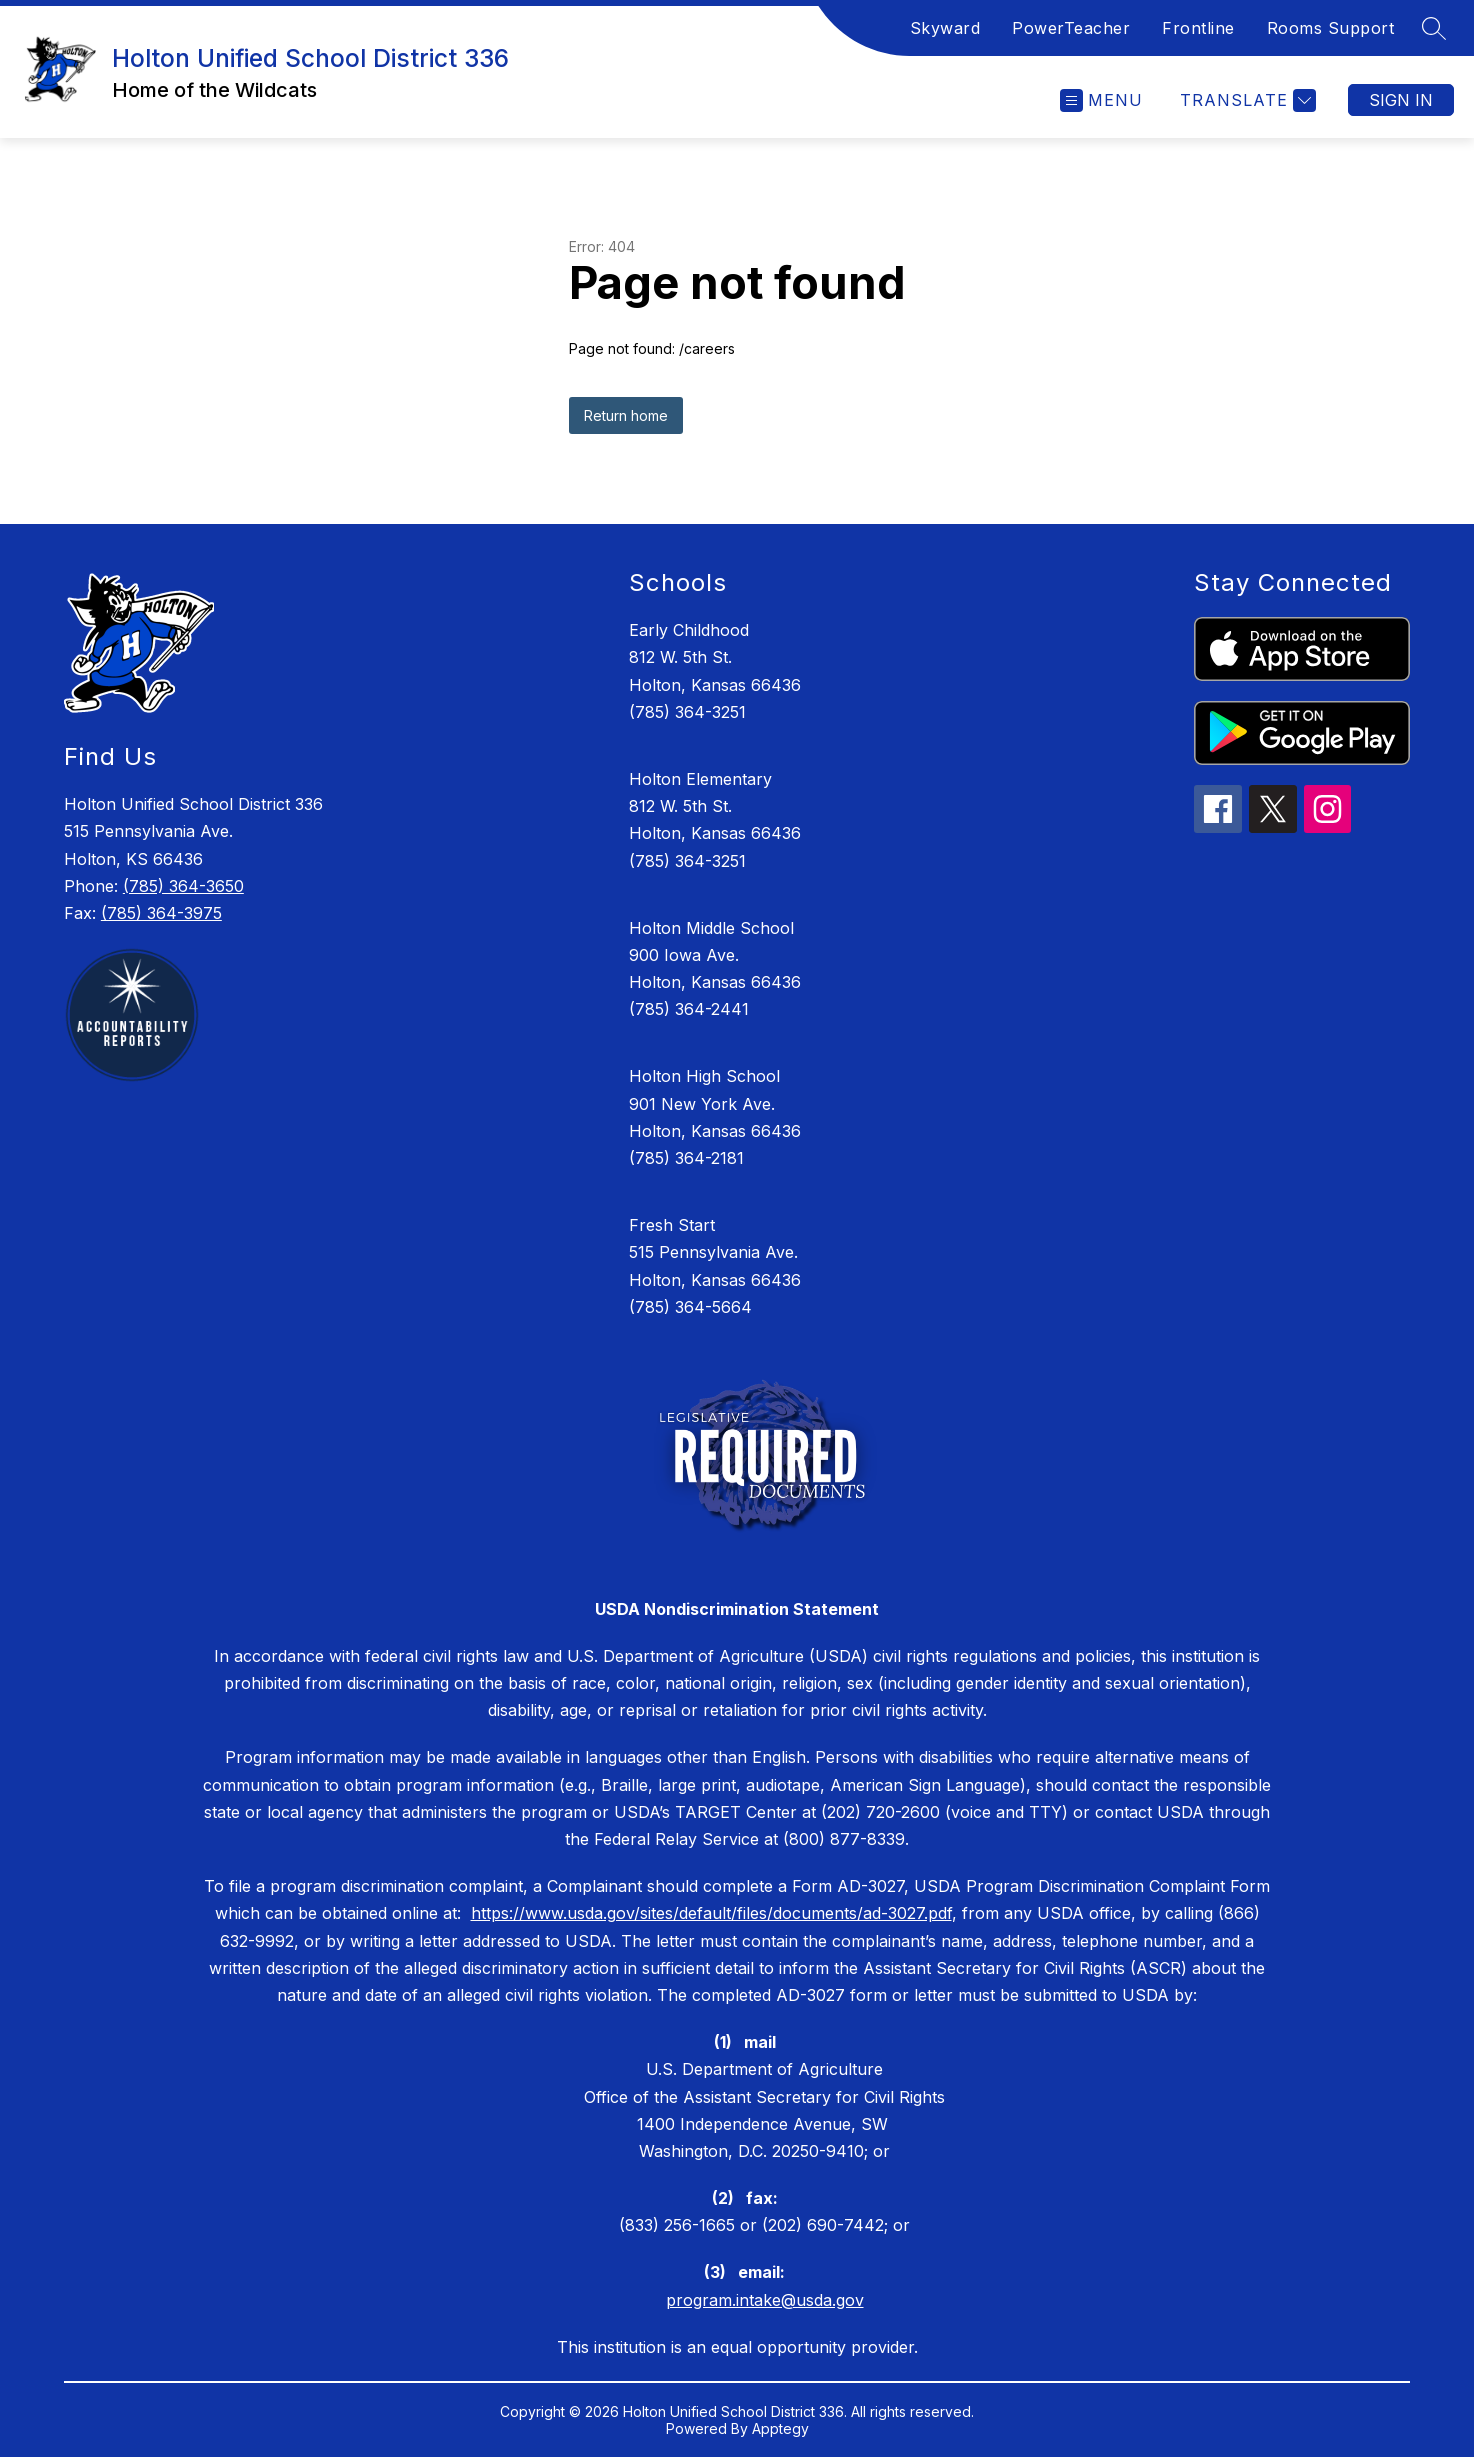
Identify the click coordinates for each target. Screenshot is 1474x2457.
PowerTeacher (1071, 28)
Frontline (1198, 28)
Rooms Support (1331, 28)
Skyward (945, 28)
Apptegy (780, 2428)
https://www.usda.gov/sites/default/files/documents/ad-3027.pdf (711, 1913)
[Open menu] (1101, 100)
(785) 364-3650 (183, 886)
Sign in (1401, 100)
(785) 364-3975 (161, 913)
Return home (626, 415)
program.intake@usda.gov (765, 2300)
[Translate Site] (1245, 100)
